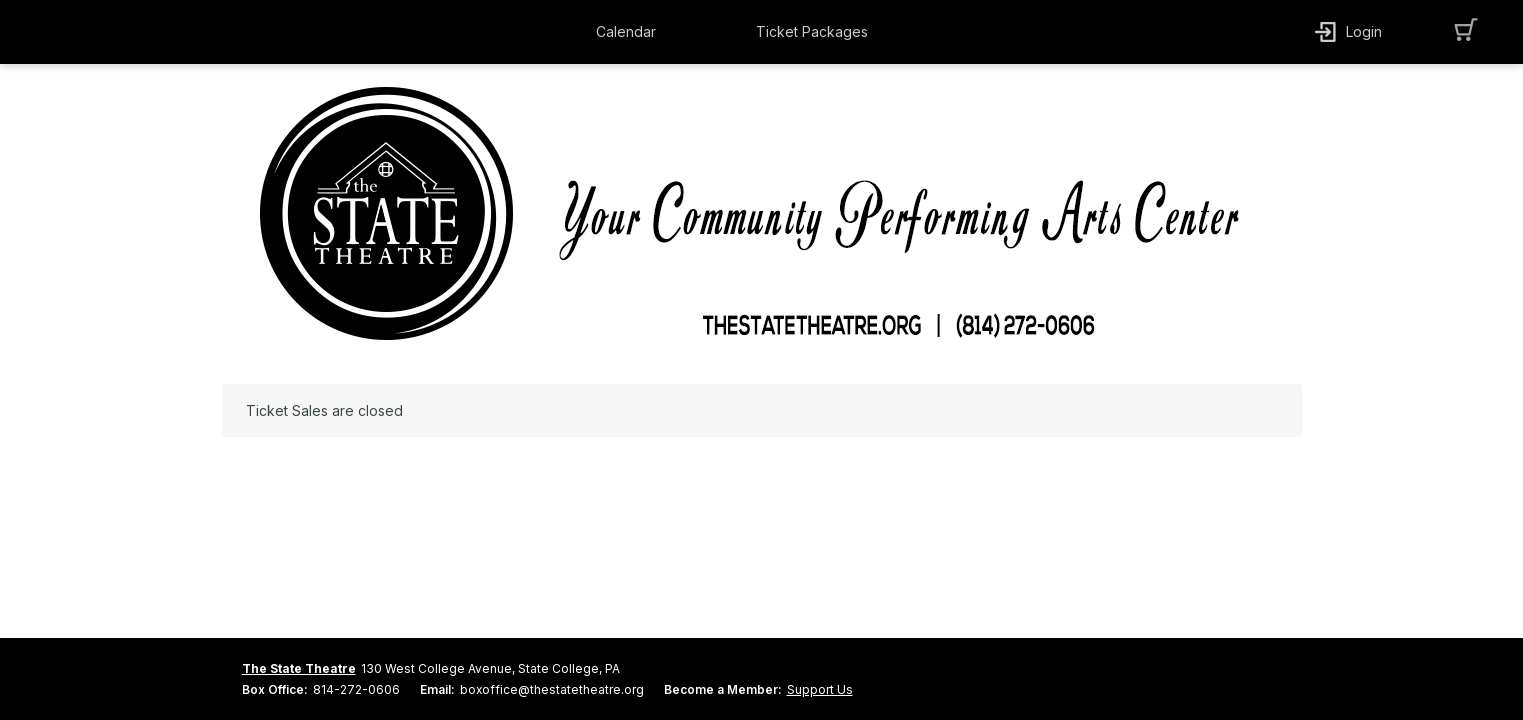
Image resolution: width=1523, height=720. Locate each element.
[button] (631, 32)
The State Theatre (299, 668)
